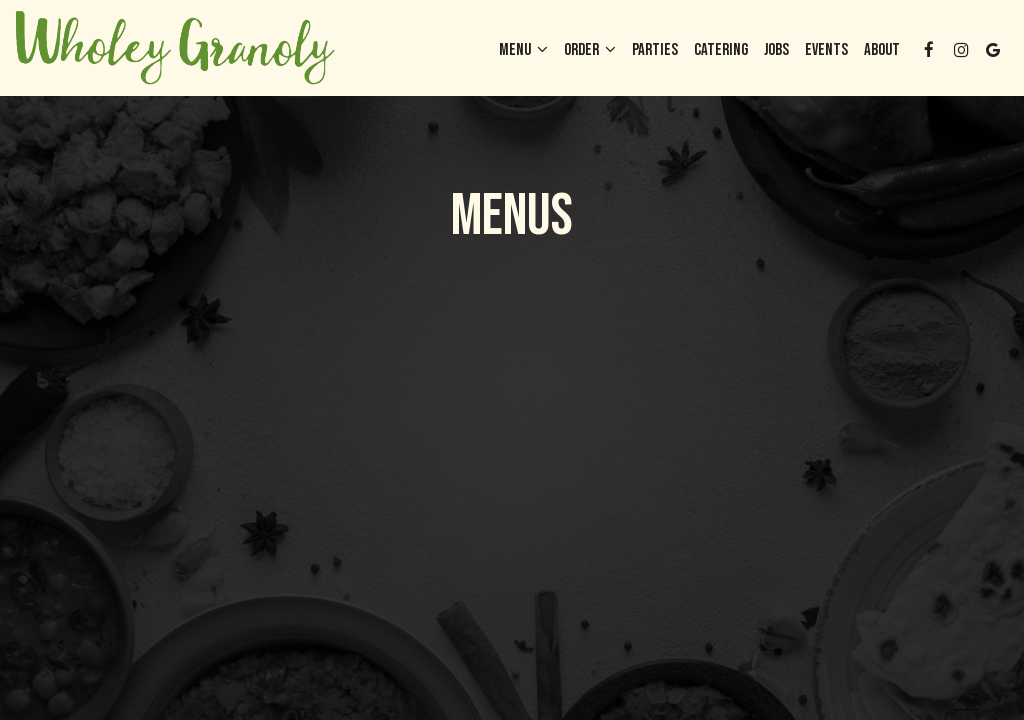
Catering (721, 50)
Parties (655, 50)
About (882, 50)
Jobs (776, 50)
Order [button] (590, 50)
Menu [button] (523, 50)
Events (826, 50)
